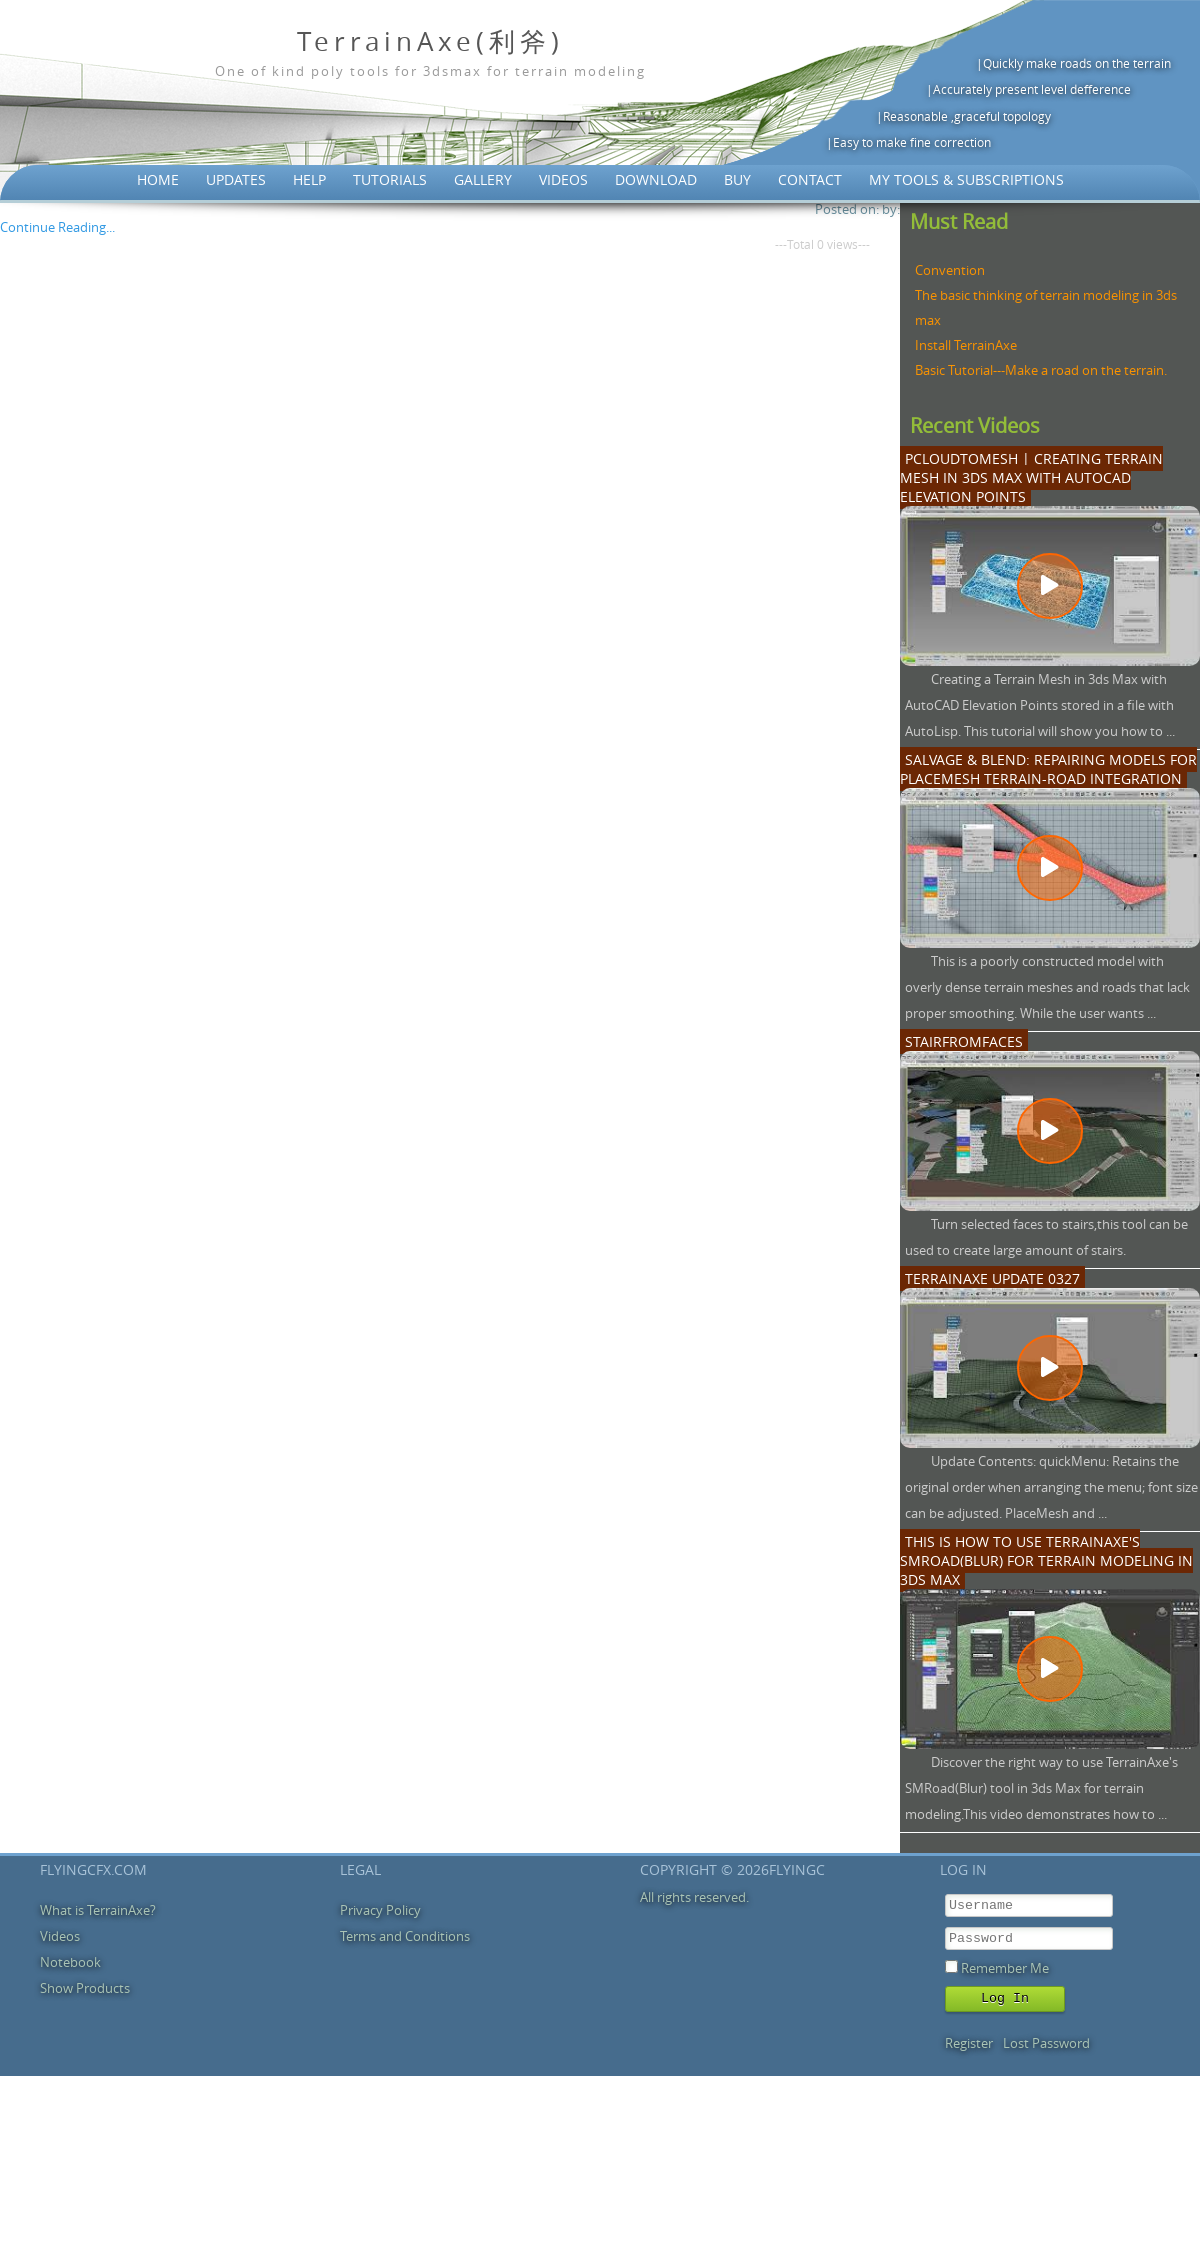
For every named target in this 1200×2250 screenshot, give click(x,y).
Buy (737, 179)
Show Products (85, 1988)
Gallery (483, 179)
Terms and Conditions (405, 1936)
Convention (950, 270)
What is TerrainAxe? (98, 1910)
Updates (236, 179)
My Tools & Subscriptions (966, 179)
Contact (810, 179)
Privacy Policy (380, 1910)
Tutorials (390, 179)
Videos (563, 179)
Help (309, 179)
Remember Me (1005, 1968)
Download (656, 179)
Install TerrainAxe (966, 345)
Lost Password (1046, 2043)
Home (158, 179)
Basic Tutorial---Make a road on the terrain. (1041, 370)
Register (969, 2043)
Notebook (70, 1962)
